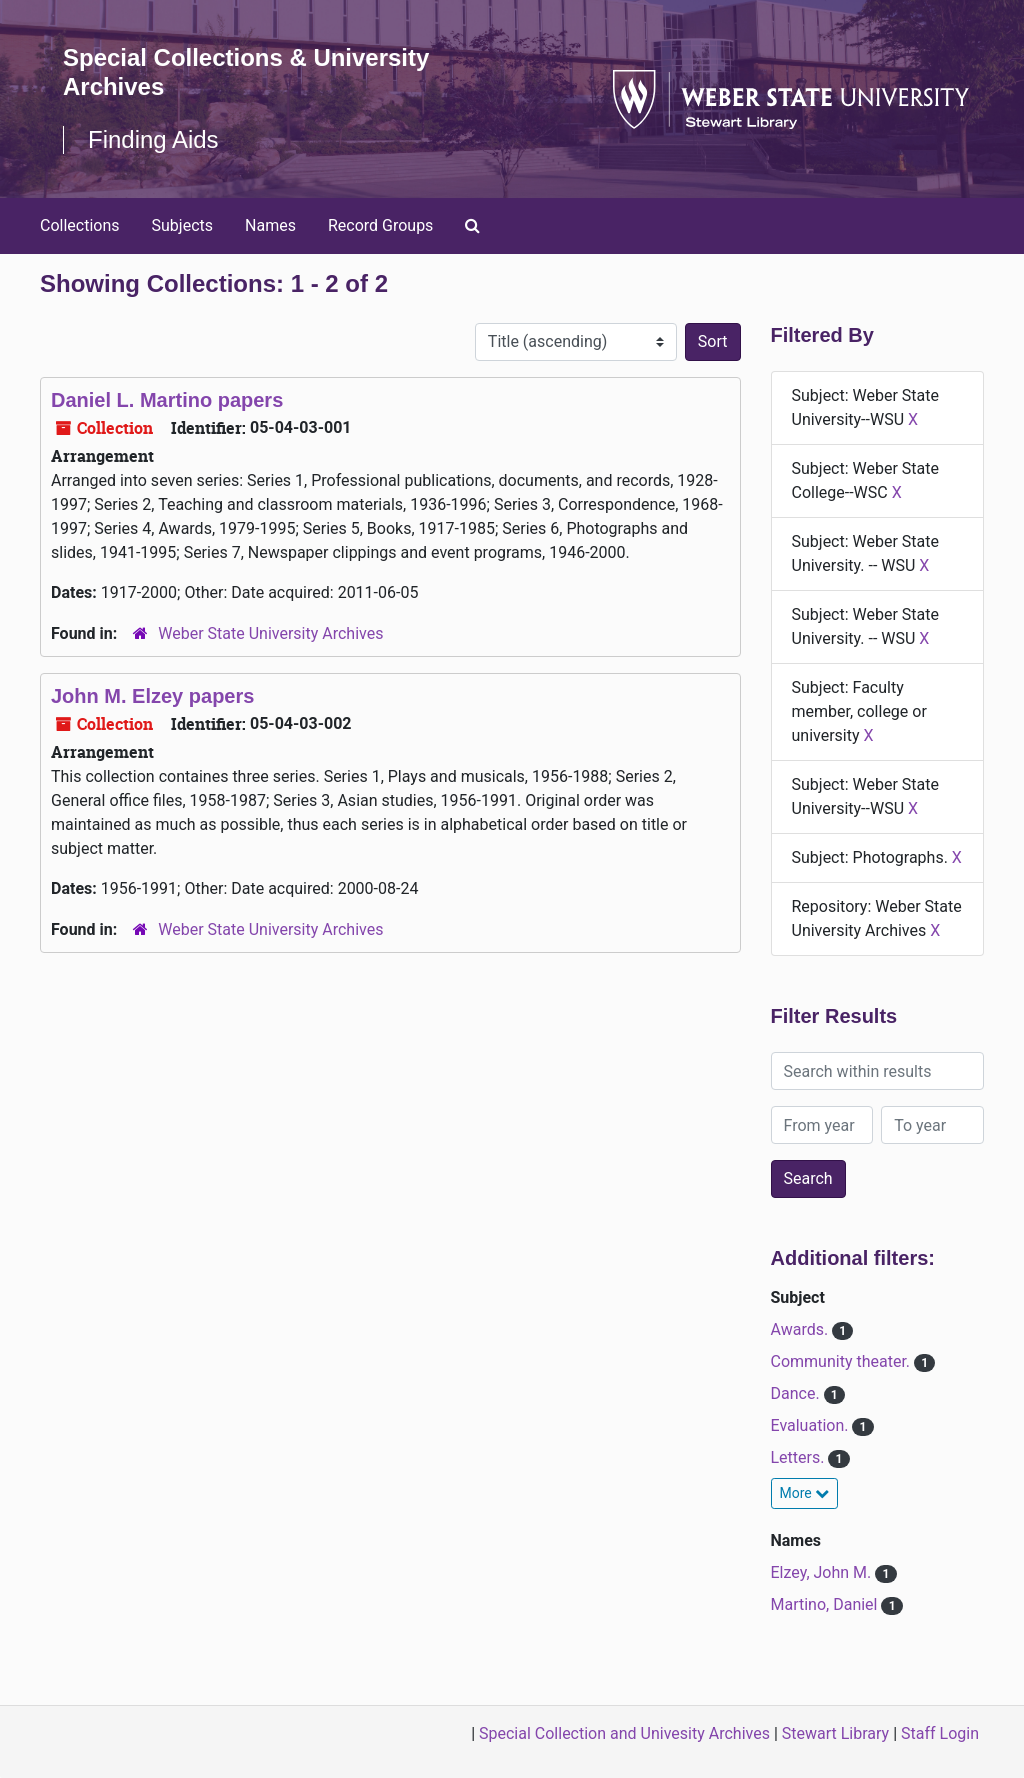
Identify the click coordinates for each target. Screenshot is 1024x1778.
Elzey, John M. (823, 1572)
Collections (80, 225)
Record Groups (380, 225)
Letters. (800, 1457)
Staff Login (940, 1733)
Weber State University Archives (270, 633)
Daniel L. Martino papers (167, 400)
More (805, 1493)
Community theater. (843, 1361)
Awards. (802, 1329)
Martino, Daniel (826, 1604)
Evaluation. (812, 1425)
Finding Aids (153, 139)
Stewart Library (835, 1733)
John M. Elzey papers (152, 696)
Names (270, 225)
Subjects (182, 225)
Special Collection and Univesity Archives (624, 1733)
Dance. (797, 1393)
